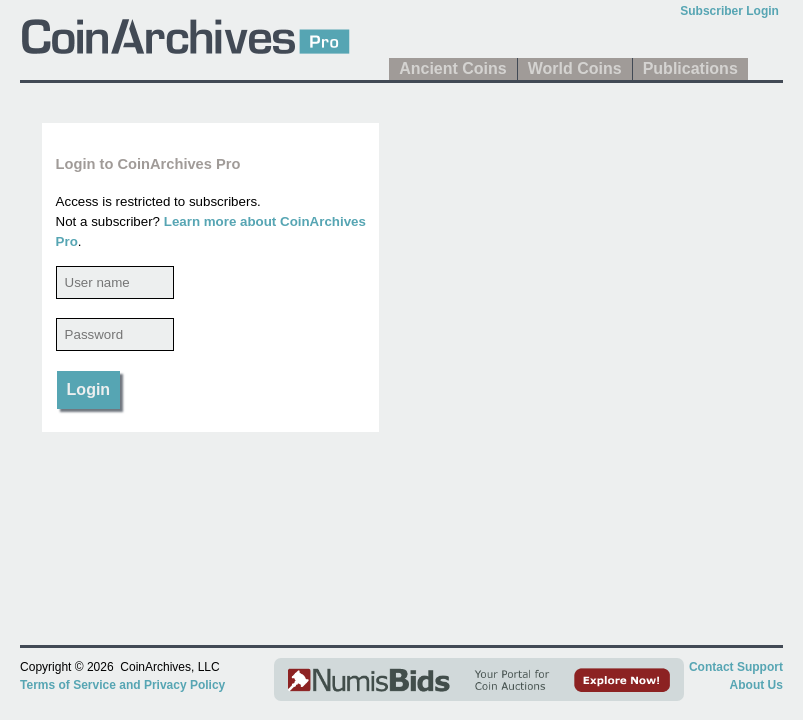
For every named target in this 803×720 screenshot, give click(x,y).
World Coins (575, 68)
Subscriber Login (729, 11)
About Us (756, 685)
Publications (690, 68)
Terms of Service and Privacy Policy (122, 685)
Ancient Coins (453, 68)
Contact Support (736, 667)
